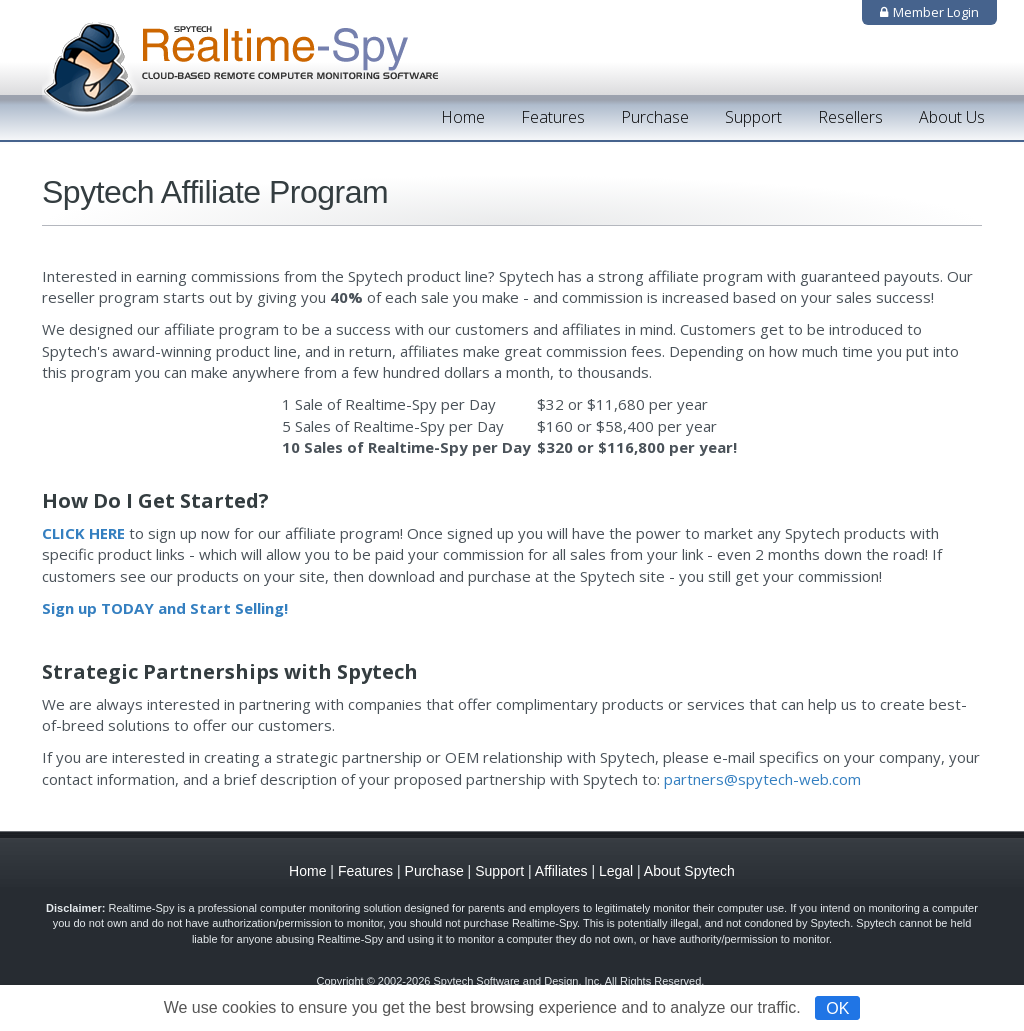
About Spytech (689, 871)
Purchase (655, 117)
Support (753, 117)
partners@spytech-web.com (762, 779)
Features (553, 117)
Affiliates (561, 871)
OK (837, 1007)
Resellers (850, 117)
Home (463, 117)
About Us (952, 117)
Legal (616, 871)
